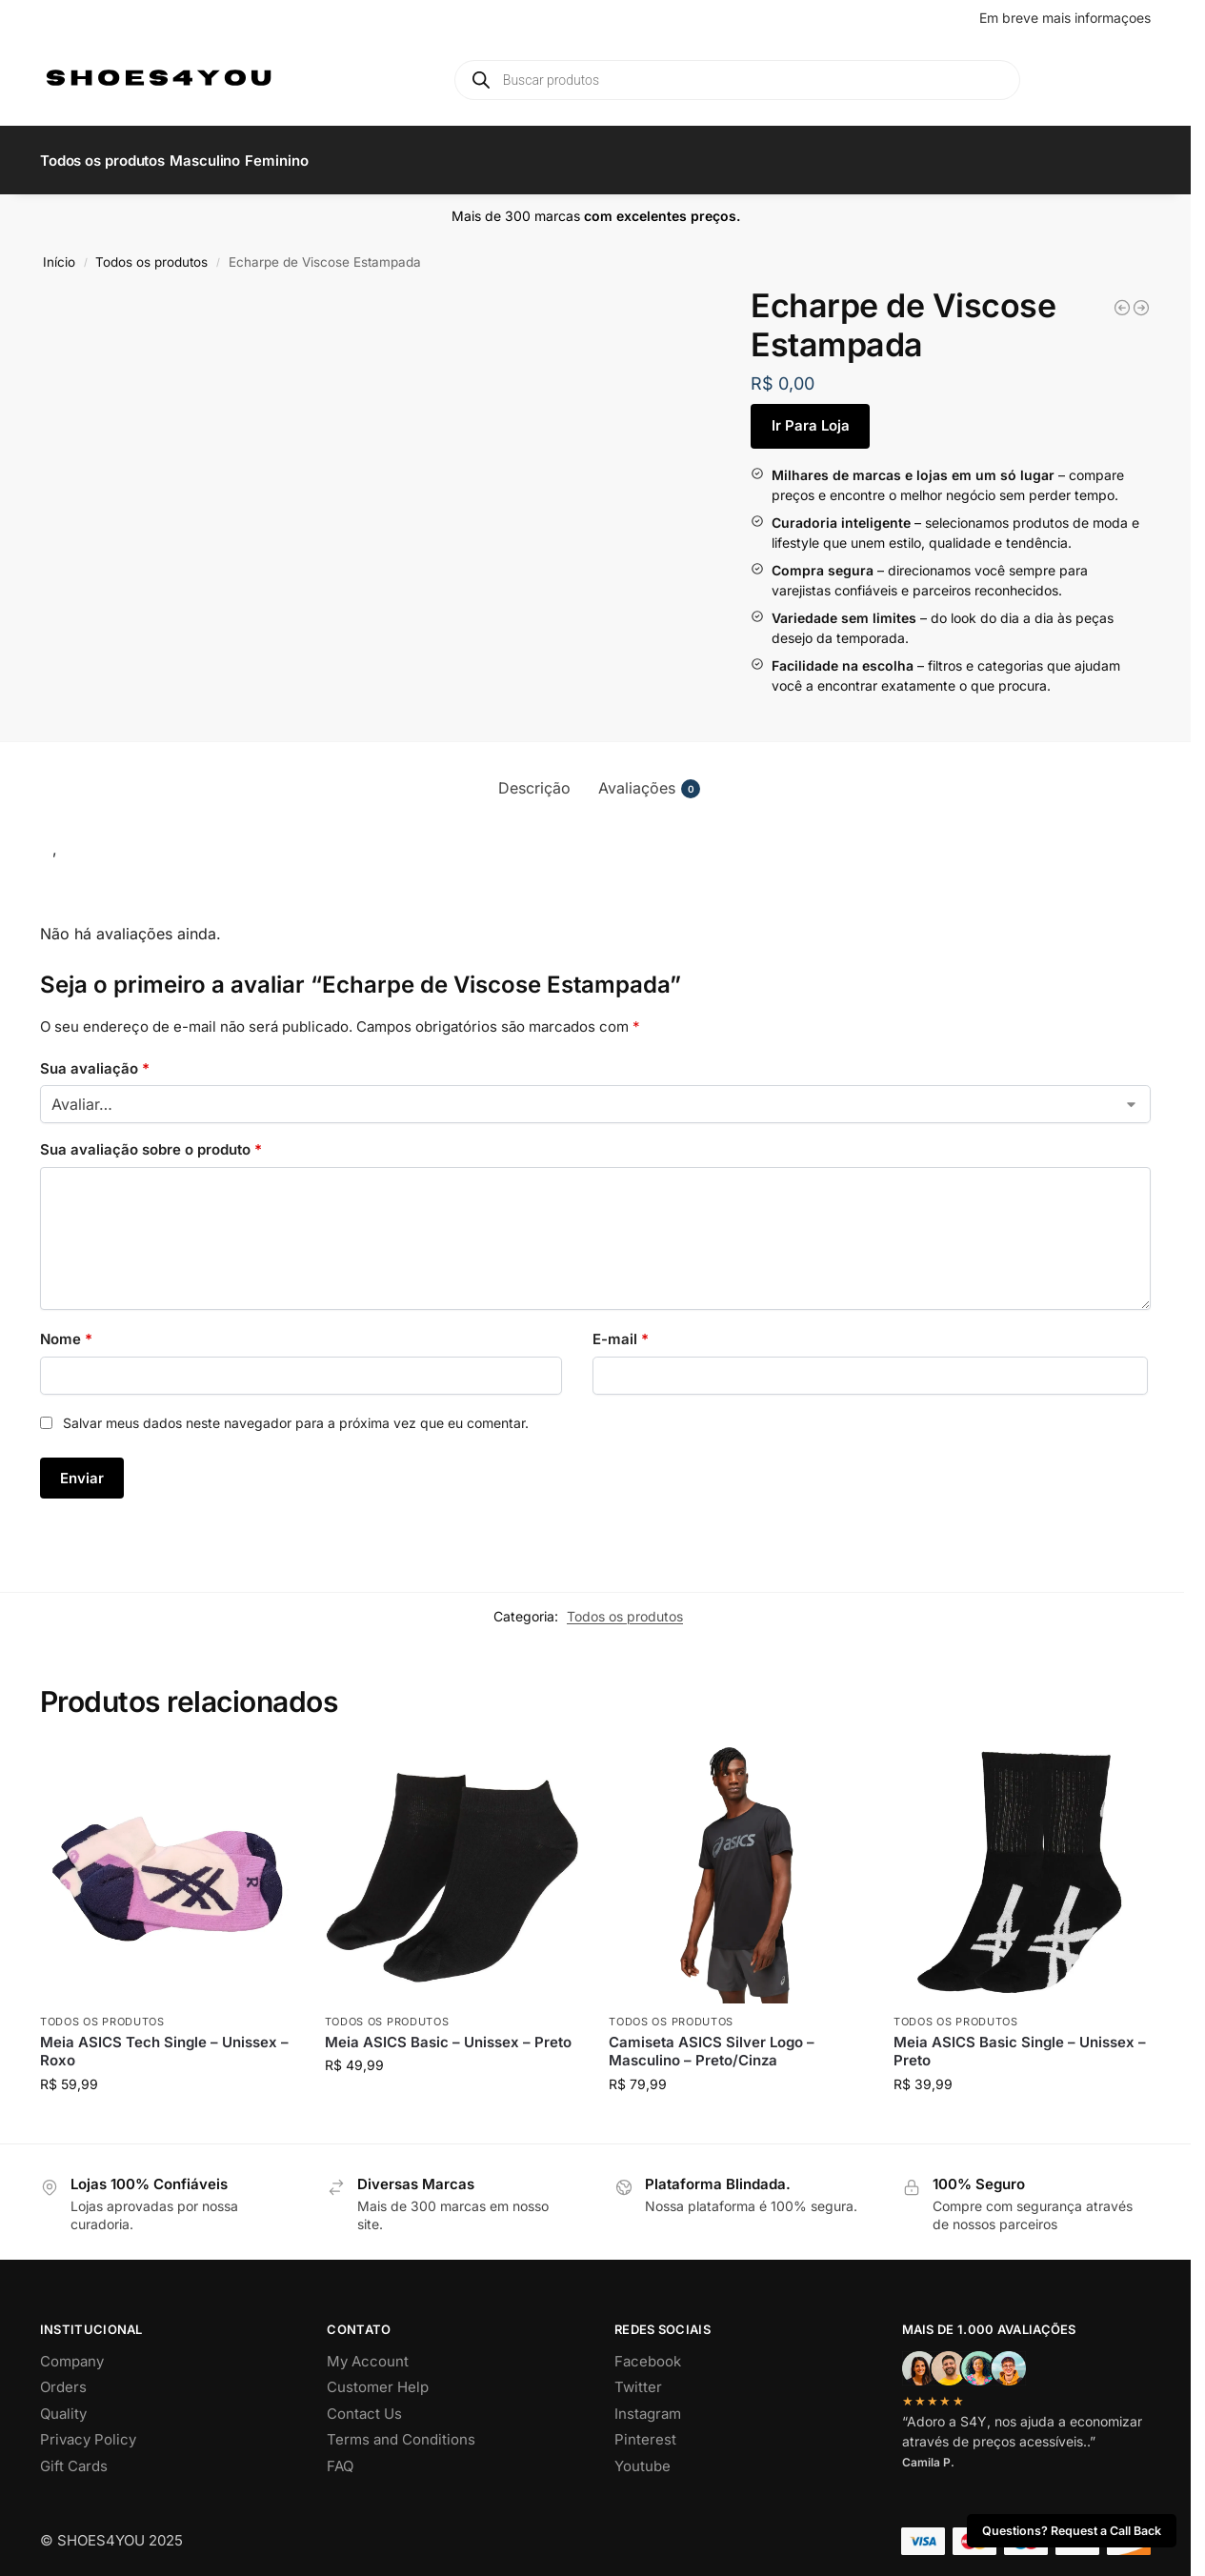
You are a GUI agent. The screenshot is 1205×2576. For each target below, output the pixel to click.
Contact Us (364, 2403)
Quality (63, 2403)
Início (59, 251)
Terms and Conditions (401, 2429)
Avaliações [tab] (649, 777)
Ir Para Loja (811, 415)
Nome (66, 1328)
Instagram (647, 2403)
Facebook (647, 2351)
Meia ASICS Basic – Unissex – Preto (448, 2032)
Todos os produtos (151, 251)
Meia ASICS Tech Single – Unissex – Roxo (164, 2041)
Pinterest (645, 2429)
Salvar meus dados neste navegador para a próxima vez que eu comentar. (296, 1412)
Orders (63, 2376)
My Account (368, 2351)
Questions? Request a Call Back (1071, 2531)
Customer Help (378, 2376)
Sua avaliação (95, 1057)
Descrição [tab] (534, 776)
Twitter (638, 2376)
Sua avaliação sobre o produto (151, 1139)
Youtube (642, 2455)
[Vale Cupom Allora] (1122, 297)
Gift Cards (74, 2455)
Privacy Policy (88, 2429)
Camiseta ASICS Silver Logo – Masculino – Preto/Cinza (711, 2041)
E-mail (620, 1328)
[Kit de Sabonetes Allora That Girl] (1141, 297)
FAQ (340, 2455)
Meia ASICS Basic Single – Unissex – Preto (1020, 2041)
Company (72, 2351)
